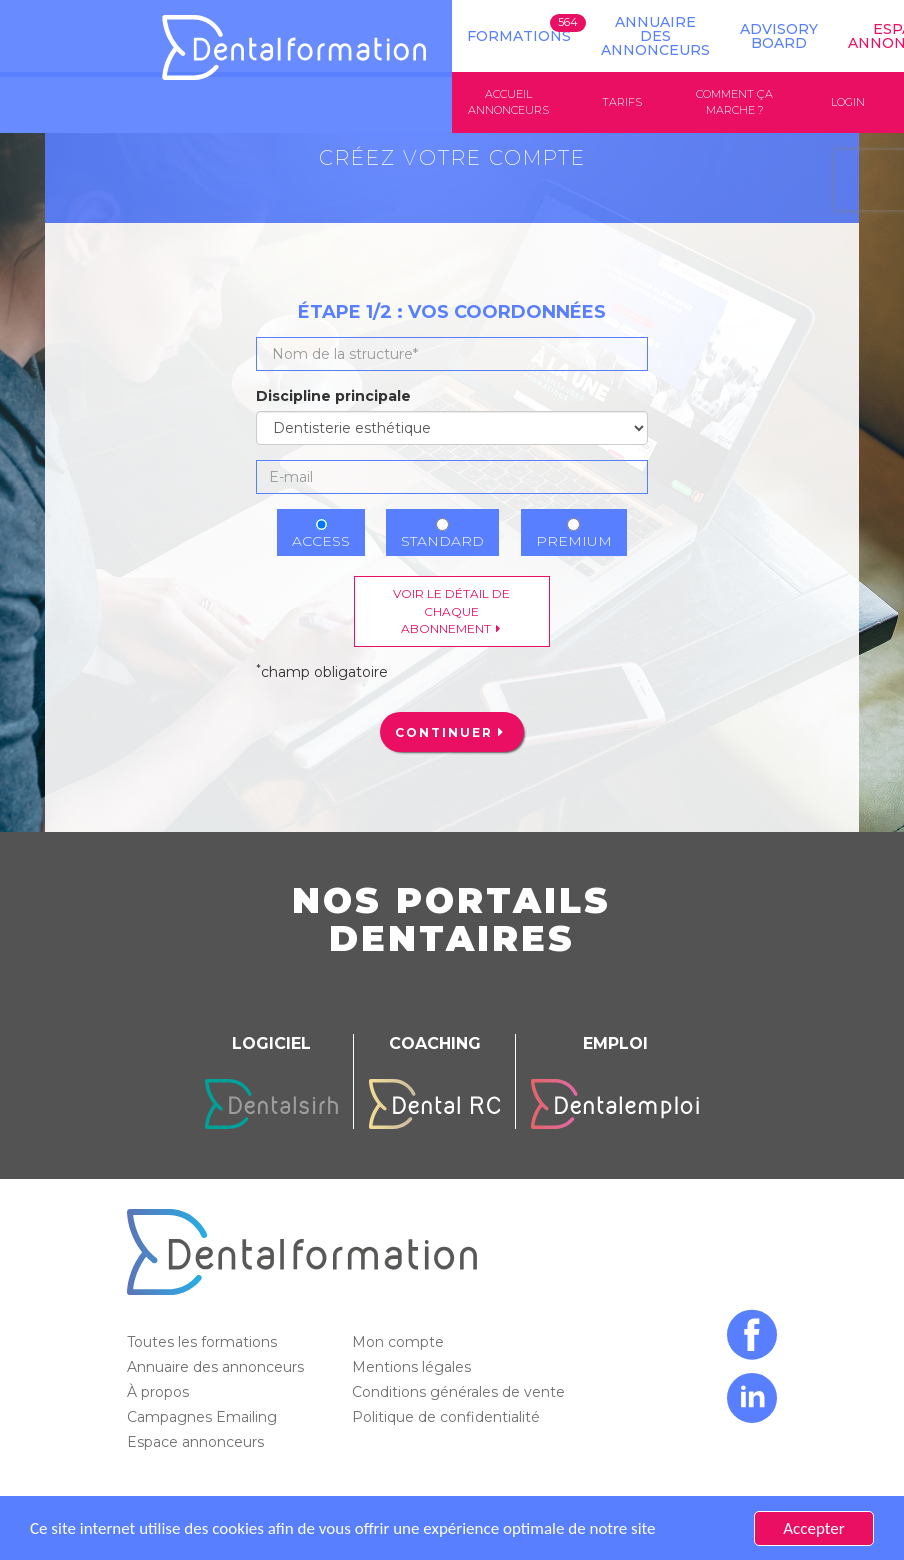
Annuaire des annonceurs (655, 36)
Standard (442, 534)
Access (321, 534)
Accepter (813, 1528)
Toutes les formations (204, 1342)
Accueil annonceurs (508, 102)
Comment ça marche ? (734, 102)
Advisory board (779, 36)
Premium (574, 534)
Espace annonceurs (197, 1442)
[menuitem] (452, 732)
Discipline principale (333, 396)
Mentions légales (413, 1367)
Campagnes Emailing (204, 1417)
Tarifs (622, 102)
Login (848, 102)
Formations (519, 36)
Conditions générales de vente (460, 1392)
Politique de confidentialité (448, 1417)
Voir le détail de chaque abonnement (451, 610)
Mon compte (400, 1342)
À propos (160, 1392)
